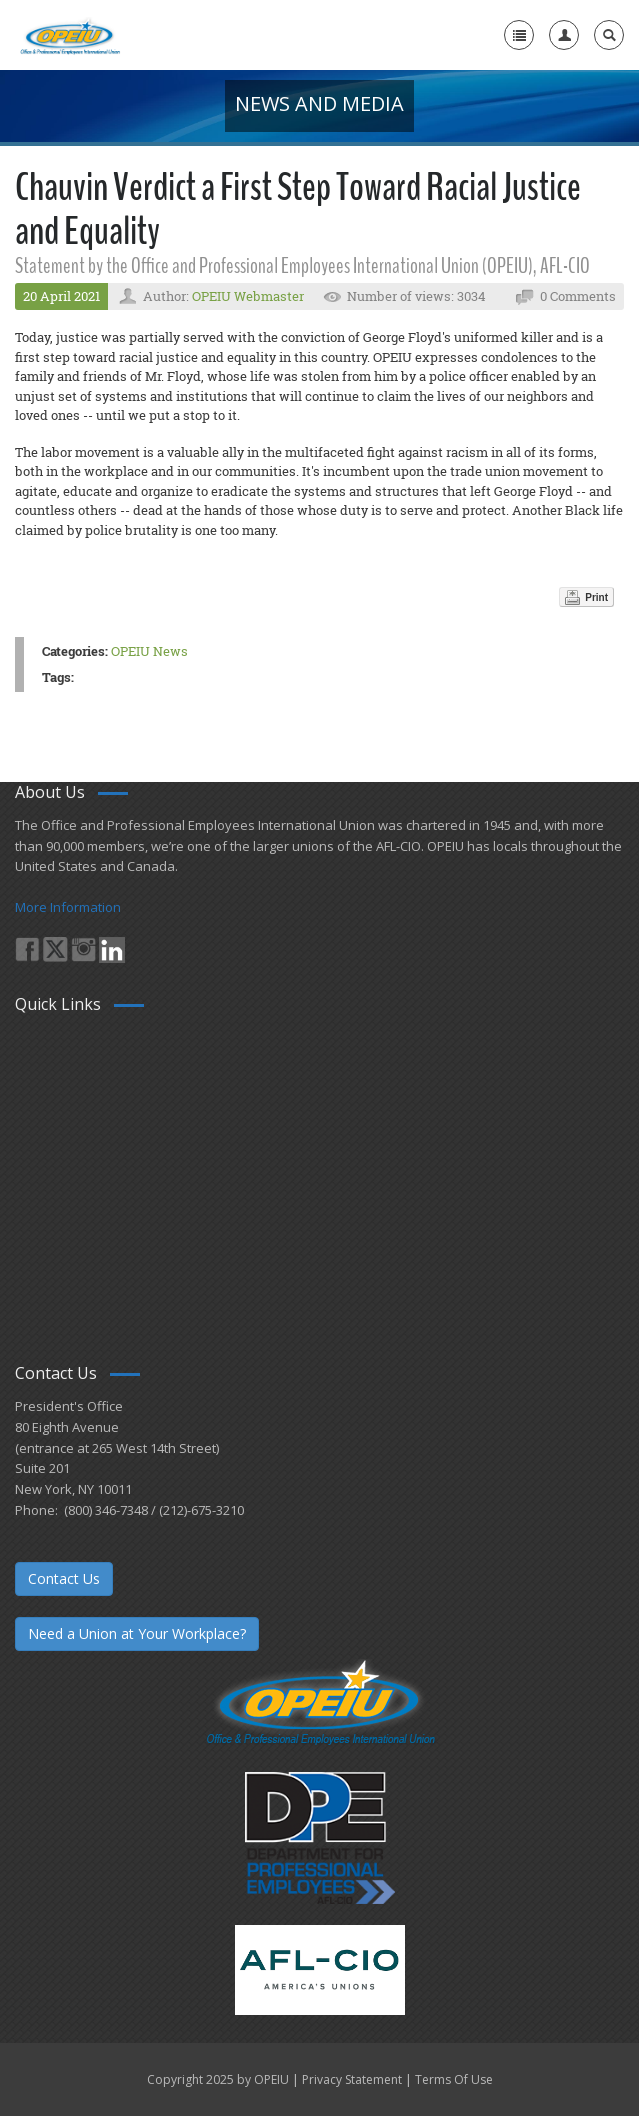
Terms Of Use (454, 2079)
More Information (68, 907)
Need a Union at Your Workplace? (137, 1633)
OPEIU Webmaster (248, 296)
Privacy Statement (352, 2079)
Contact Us (64, 1578)
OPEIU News (149, 651)
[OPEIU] (69, 35)
